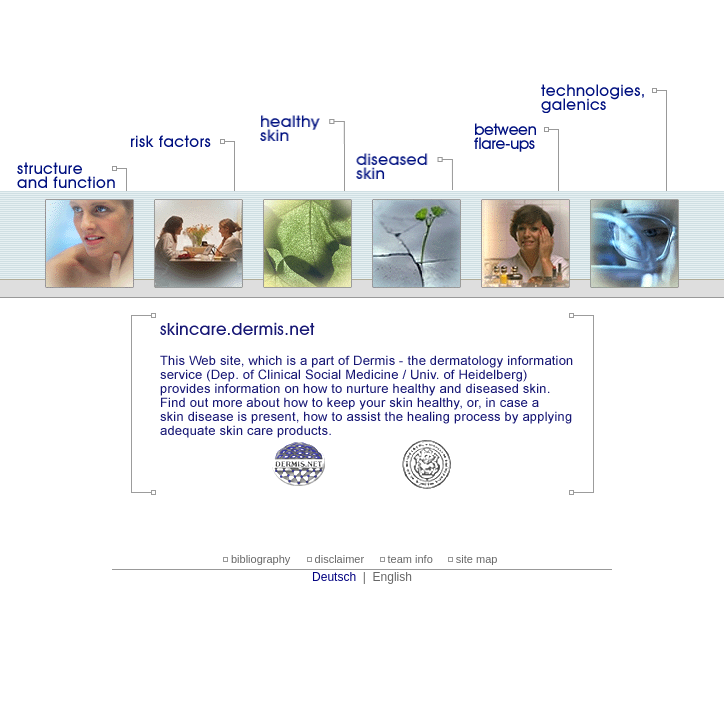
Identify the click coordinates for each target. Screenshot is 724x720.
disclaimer (340, 559)
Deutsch (334, 577)
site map (477, 559)
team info (410, 559)
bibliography (260, 559)
